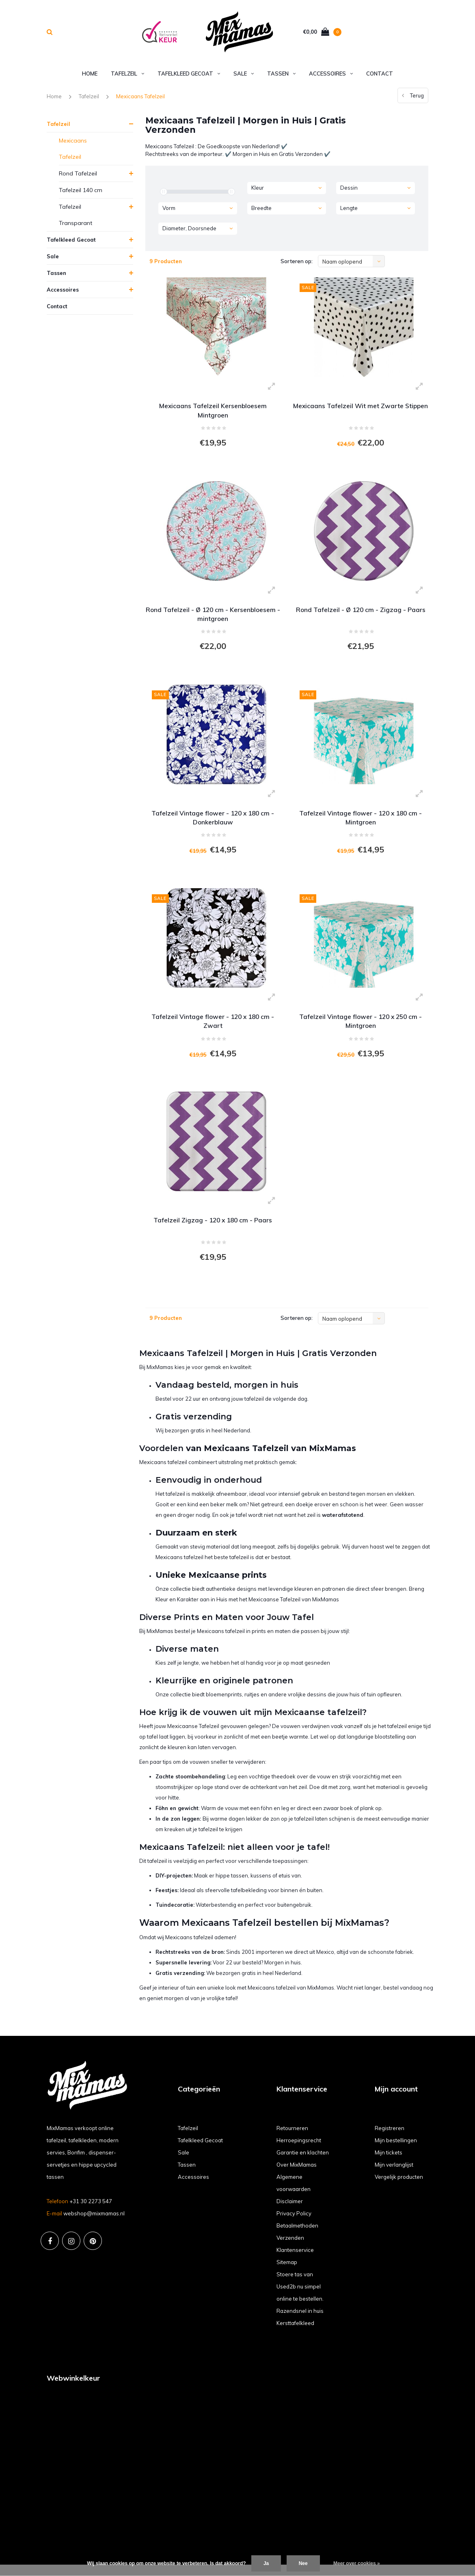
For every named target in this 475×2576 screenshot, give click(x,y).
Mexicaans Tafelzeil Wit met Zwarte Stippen (360, 412)
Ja (266, 2563)
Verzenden (290, 2248)
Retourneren (292, 2139)
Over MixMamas (296, 2175)
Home (89, 75)
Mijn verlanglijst (394, 2175)
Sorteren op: (297, 263)
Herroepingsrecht (298, 2151)
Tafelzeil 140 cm (80, 191)
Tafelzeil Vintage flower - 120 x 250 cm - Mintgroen (360, 1028)
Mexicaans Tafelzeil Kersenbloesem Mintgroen (212, 412)
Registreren (389, 2139)
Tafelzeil (127, 75)
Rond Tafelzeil (78, 175)
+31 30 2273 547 (90, 2212)
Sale (243, 75)
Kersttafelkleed (295, 2334)
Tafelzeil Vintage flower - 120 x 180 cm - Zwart (213, 1028)
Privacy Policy (293, 2224)
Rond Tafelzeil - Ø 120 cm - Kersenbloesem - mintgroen (213, 617)
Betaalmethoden (297, 2236)
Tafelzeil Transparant (75, 216)
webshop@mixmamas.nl (94, 2224)
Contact (379, 75)
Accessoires (331, 75)
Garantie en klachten (302, 2163)
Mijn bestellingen (396, 2151)
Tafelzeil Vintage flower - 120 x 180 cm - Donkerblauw (213, 823)
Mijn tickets (388, 2163)
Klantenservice (295, 2261)
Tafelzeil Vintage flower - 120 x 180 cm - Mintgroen (360, 823)
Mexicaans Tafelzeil (140, 98)
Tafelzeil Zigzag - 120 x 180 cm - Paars (213, 1229)
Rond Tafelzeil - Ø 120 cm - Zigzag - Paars (360, 613)
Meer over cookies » (356, 2563)
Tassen (281, 75)
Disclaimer (289, 2212)
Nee (303, 2563)
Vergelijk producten (399, 2188)
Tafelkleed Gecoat (189, 75)
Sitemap (286, 2273)
